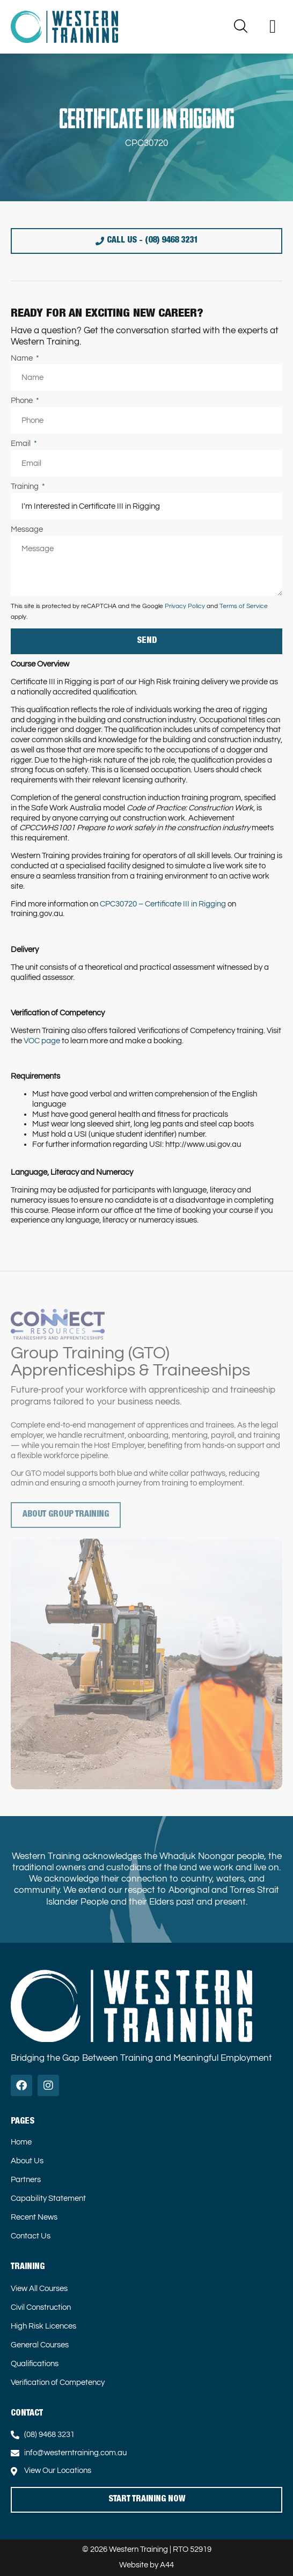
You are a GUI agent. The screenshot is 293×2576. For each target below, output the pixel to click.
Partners (26, 2180)
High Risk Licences (43, 2326)
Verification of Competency (58, 2383)
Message (27, 529)
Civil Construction (41, 2307)
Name (22, 358)
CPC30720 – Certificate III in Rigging (163, 904)
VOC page (42, 1041)
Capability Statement (48, 2198)
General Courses (40, 2345)
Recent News (34, 2217)
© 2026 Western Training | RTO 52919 (146, 2549)
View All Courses (39, 2289)
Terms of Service (243, 606)
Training (25, 486)
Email (21, 444)
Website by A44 (146, 2565)
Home (21, 2142)
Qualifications (34, 2364)
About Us (27, 2161)
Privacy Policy (185, 606)
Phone (22, 401)
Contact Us (30, 2236)
